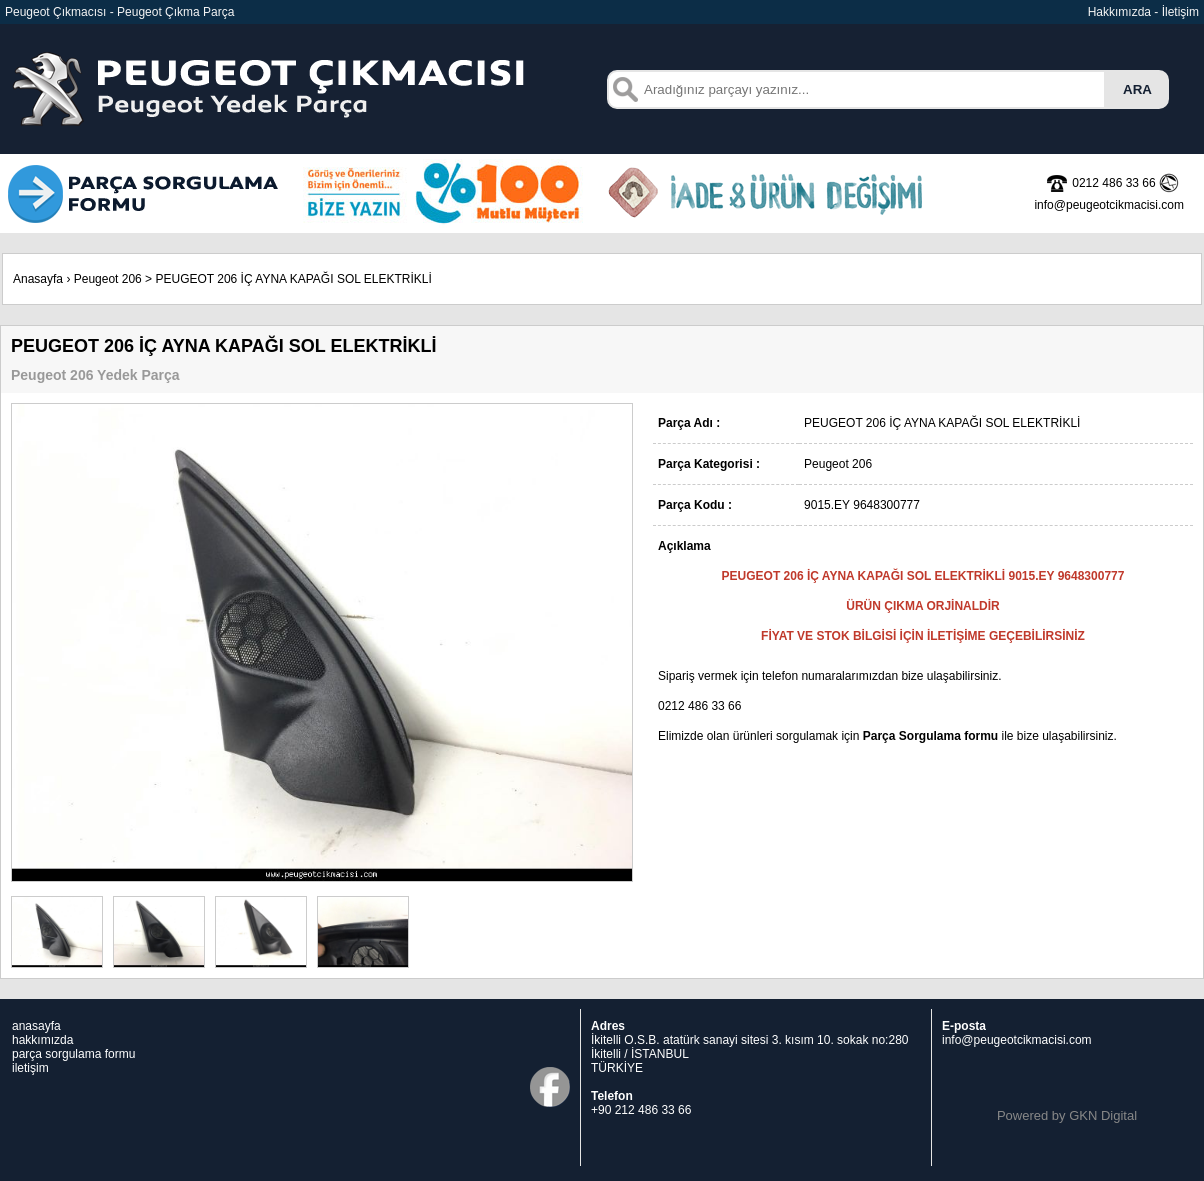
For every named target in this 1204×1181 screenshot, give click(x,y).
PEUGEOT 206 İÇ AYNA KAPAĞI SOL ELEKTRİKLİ (293, 279)
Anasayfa (38, 279)
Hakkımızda (1119, 12)
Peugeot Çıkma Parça (175, 12)
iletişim (30, 1068)
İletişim (1180, 12)
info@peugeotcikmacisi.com (1017, 1040)
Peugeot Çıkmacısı (55, 12)
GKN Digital (1103, 1115)
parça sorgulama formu (73, 1054)
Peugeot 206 (108, 279)
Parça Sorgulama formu (930, 736)
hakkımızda (42, 1040)
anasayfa (36, 1026)
